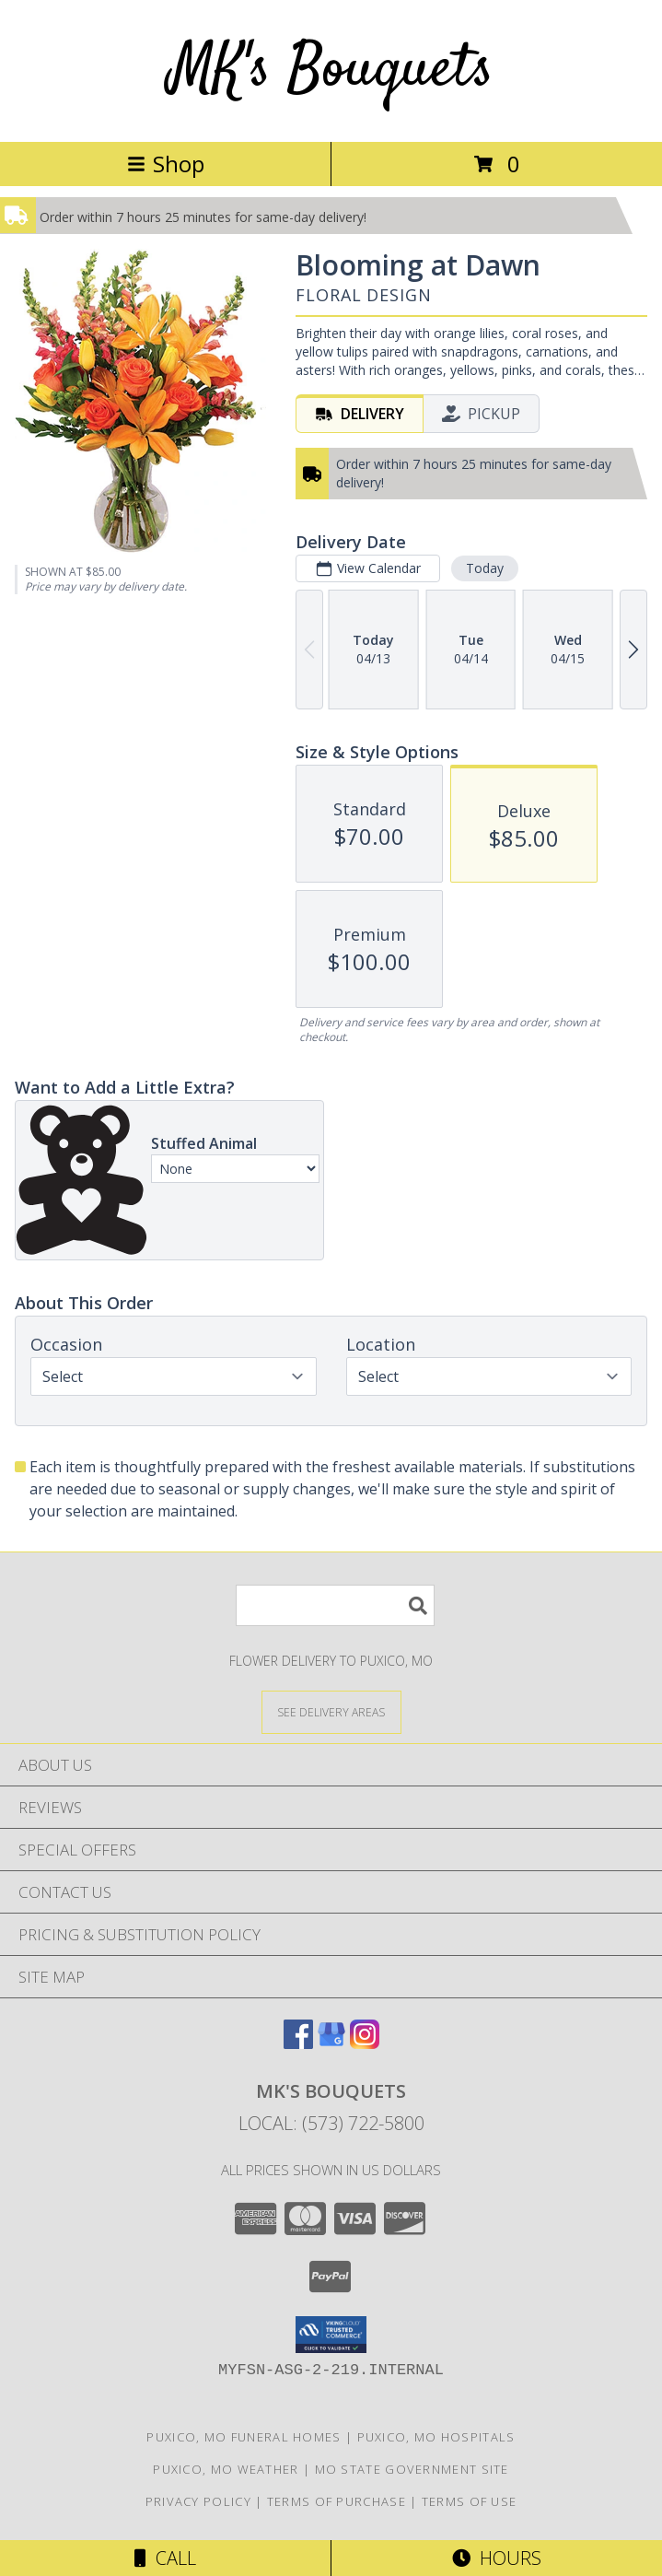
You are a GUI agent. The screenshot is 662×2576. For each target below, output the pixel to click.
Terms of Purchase (336, 2501)
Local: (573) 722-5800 (331, 2123)
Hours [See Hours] (496, 2558)
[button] (331, 2334)
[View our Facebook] (298, 2043)
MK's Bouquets (331, 70)
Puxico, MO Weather (225, 2469)
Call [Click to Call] (165, 2558)
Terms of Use (469, 2501)
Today (485, 568)
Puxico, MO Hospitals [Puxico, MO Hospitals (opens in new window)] (436, 2437)
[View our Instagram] (364, 2043)
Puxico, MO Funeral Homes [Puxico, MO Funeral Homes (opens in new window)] (243, 2437)
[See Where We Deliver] (331, 1711)
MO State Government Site (412, 2469)
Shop (165, 163)
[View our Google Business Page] (331, 2043)
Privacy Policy (198, 2501)
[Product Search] (335, 1605)
